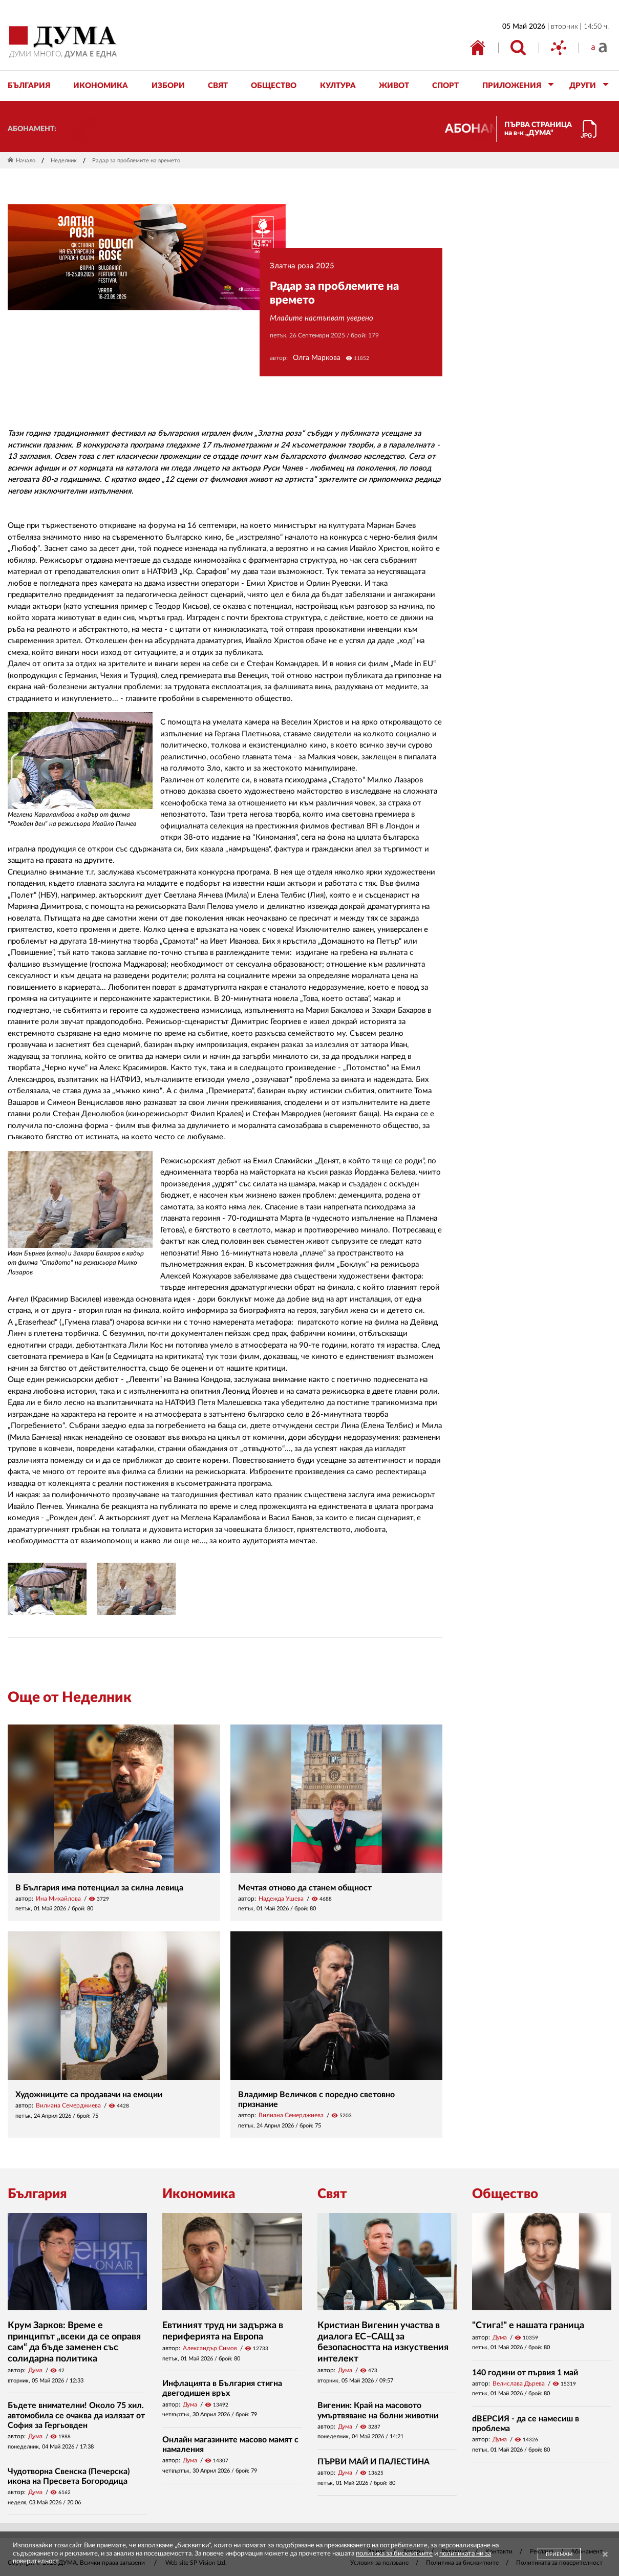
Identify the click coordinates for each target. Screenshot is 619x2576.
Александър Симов (210, 2348)
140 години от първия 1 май (525, 2373)
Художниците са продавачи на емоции (88, 2095)
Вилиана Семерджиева (68, 2105)
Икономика (198, 2194)
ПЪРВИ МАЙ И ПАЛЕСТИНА (373, 2462)
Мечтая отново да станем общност (305, 1888)
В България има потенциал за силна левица (99, 1888)
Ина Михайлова (58, 1899)
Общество (505, 2194)
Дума (35, 2370)
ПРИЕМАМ (559, 2554)
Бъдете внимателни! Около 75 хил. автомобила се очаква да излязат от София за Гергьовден (76, 2415)
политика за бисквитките (394, 2553)
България (37, 2194)
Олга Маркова (316, 357)
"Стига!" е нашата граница (528, 2325)
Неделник (64, 160)
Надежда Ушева (281, 1899)
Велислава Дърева (519, 2383)
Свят (332, 2194)
